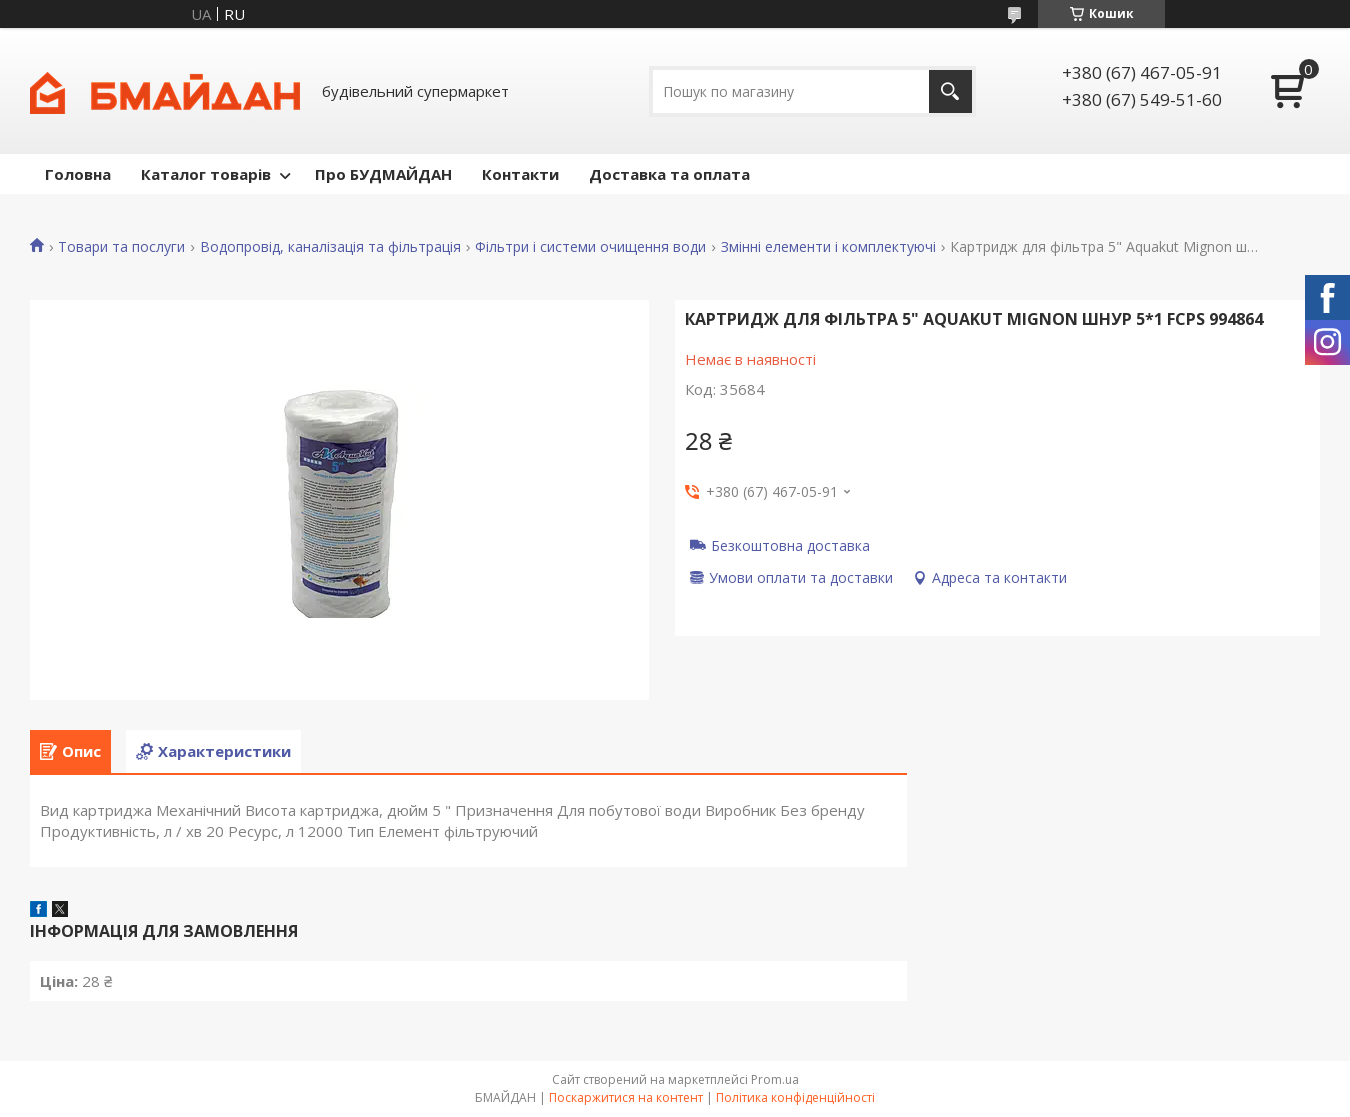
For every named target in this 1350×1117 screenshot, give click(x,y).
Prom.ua (775, 1079)
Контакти (520, 174)
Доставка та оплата (669, 174)
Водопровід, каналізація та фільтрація (330, 247)
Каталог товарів (206, 174)
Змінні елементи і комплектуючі (828, 247)
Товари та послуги (121, 247)
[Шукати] (950, 91)
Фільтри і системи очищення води (590, 247)
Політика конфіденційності (795, 1097)
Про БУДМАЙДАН (383, 174)
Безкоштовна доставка (790, 545)
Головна (78, 174)
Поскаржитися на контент (626, 1097)
